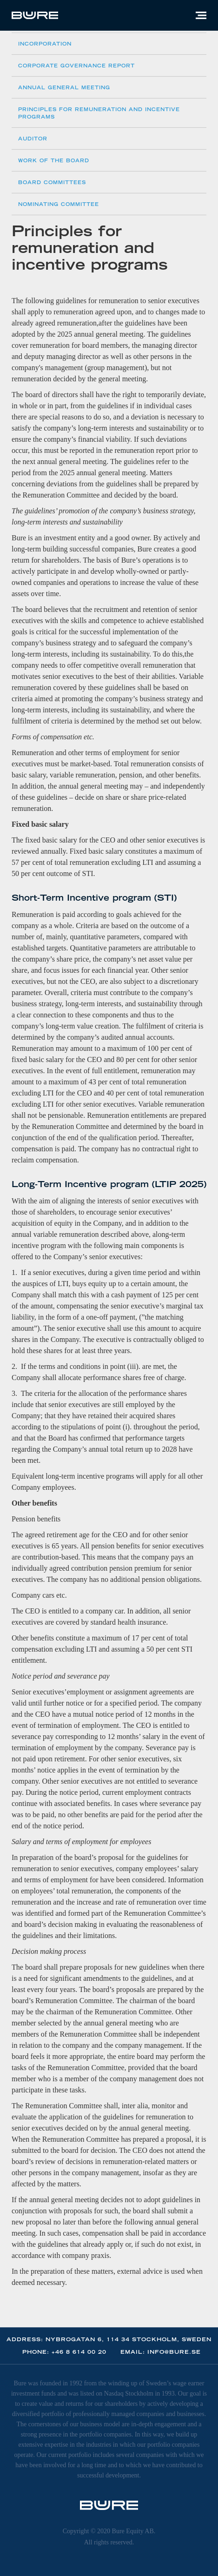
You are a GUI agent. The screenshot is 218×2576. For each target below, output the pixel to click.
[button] (201, 15)
